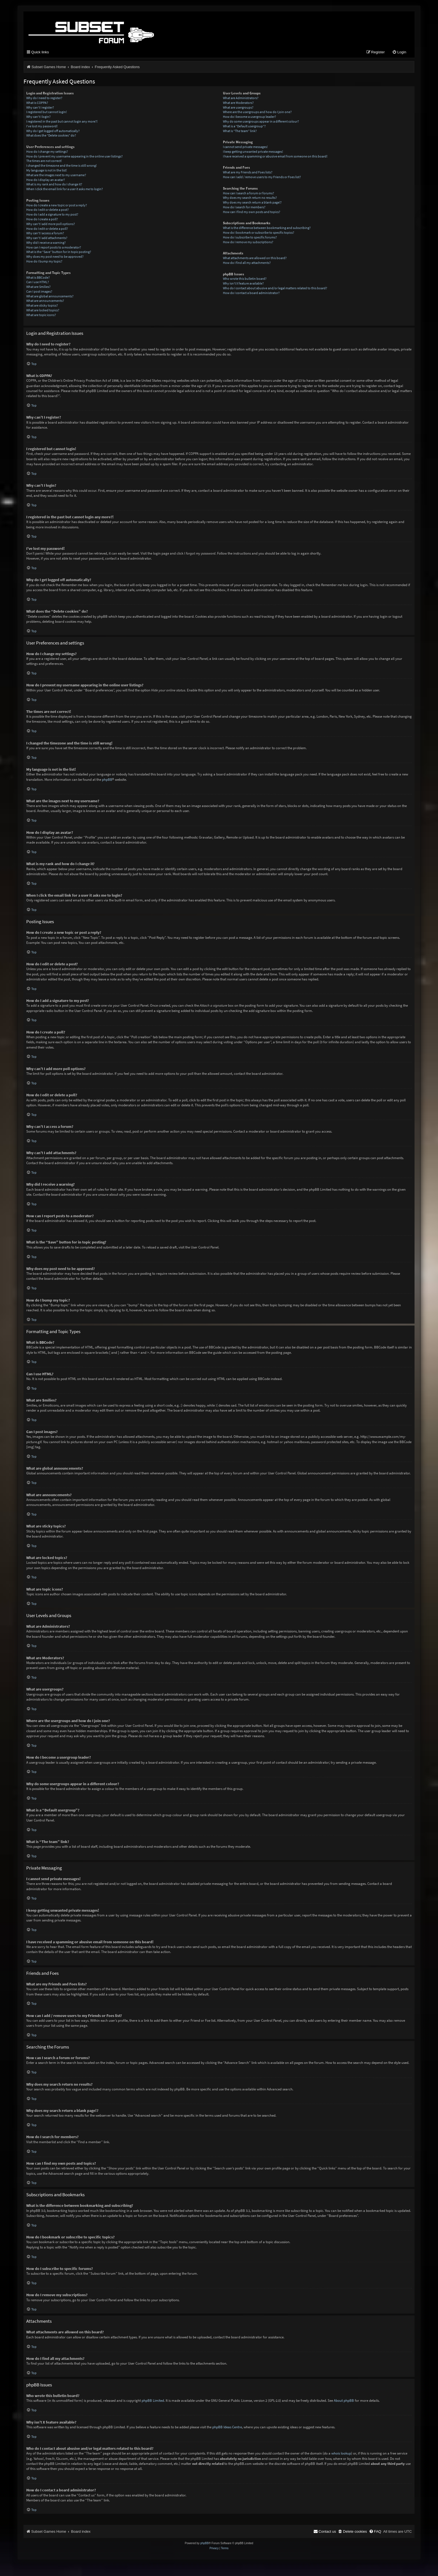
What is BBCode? (38, 278)
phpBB (107, 780)
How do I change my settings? (47, 152)
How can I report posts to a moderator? (53, 248)
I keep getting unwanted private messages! (253, 152)
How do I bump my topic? (44, 262)
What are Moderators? (238, 103)
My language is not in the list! (46, 171)
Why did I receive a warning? (46, 243)
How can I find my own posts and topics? (251, 212)
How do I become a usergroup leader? (249, 117)
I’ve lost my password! (42, 127)
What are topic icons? (41, 315)
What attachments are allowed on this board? (255, 258)
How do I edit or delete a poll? (47, 229)
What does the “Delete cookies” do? (51, 136)
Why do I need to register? (44, 98)
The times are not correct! (44, 161)
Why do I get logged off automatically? (53, 131)
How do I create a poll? (42, 220)
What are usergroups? (238, 108)
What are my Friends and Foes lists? (247, 173)
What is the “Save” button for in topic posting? (58, 252)
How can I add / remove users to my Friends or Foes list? (262, 177)
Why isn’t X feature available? (243, 284)
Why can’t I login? (38, 117)
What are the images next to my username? (56, 175)
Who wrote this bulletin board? (244, 279)
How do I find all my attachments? (247, 263)
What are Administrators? (240, 98)
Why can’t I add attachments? (46, 238)
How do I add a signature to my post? (52, 215)
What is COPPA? (37, 103)
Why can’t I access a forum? (45, 234)
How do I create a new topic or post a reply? (56, 206)
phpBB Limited (153, 2401)
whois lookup (341, 2453)
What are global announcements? (49, 297)
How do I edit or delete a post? (47, 210)
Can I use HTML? (37, 283)
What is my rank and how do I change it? (54, 185)
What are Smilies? (38, 287)
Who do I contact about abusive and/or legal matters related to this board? (275, 289)
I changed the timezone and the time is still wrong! (61, 166)
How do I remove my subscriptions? (248, 242)
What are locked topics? (42, 311)
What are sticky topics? (42, 306)
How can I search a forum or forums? (248, 194)
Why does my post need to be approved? (55, 257)
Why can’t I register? (40, 108)
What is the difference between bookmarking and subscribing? (267, 228)
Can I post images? (39, 292)
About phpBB (344, 2401)
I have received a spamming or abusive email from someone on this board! (275, 157)
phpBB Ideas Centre (227, 2427)
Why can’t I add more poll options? (50, 224)
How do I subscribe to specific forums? (250, 238)
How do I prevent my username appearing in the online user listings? (74, 157)
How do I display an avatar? (45, 180)
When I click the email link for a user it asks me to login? (64, 189)
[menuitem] (399, 53)
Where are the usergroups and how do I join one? (257, 113)
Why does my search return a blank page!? (252, 203)
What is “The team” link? (240, 131)
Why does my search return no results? (250, 198)
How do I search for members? (244, 208)
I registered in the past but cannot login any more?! (61, 122)
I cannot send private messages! (245, 147)
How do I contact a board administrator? (251, 293)
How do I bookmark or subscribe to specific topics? (258, 233)
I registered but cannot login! (46, 113)
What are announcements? (45, 301)
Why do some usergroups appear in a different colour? (261, 122)
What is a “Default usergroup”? (244, 127)
